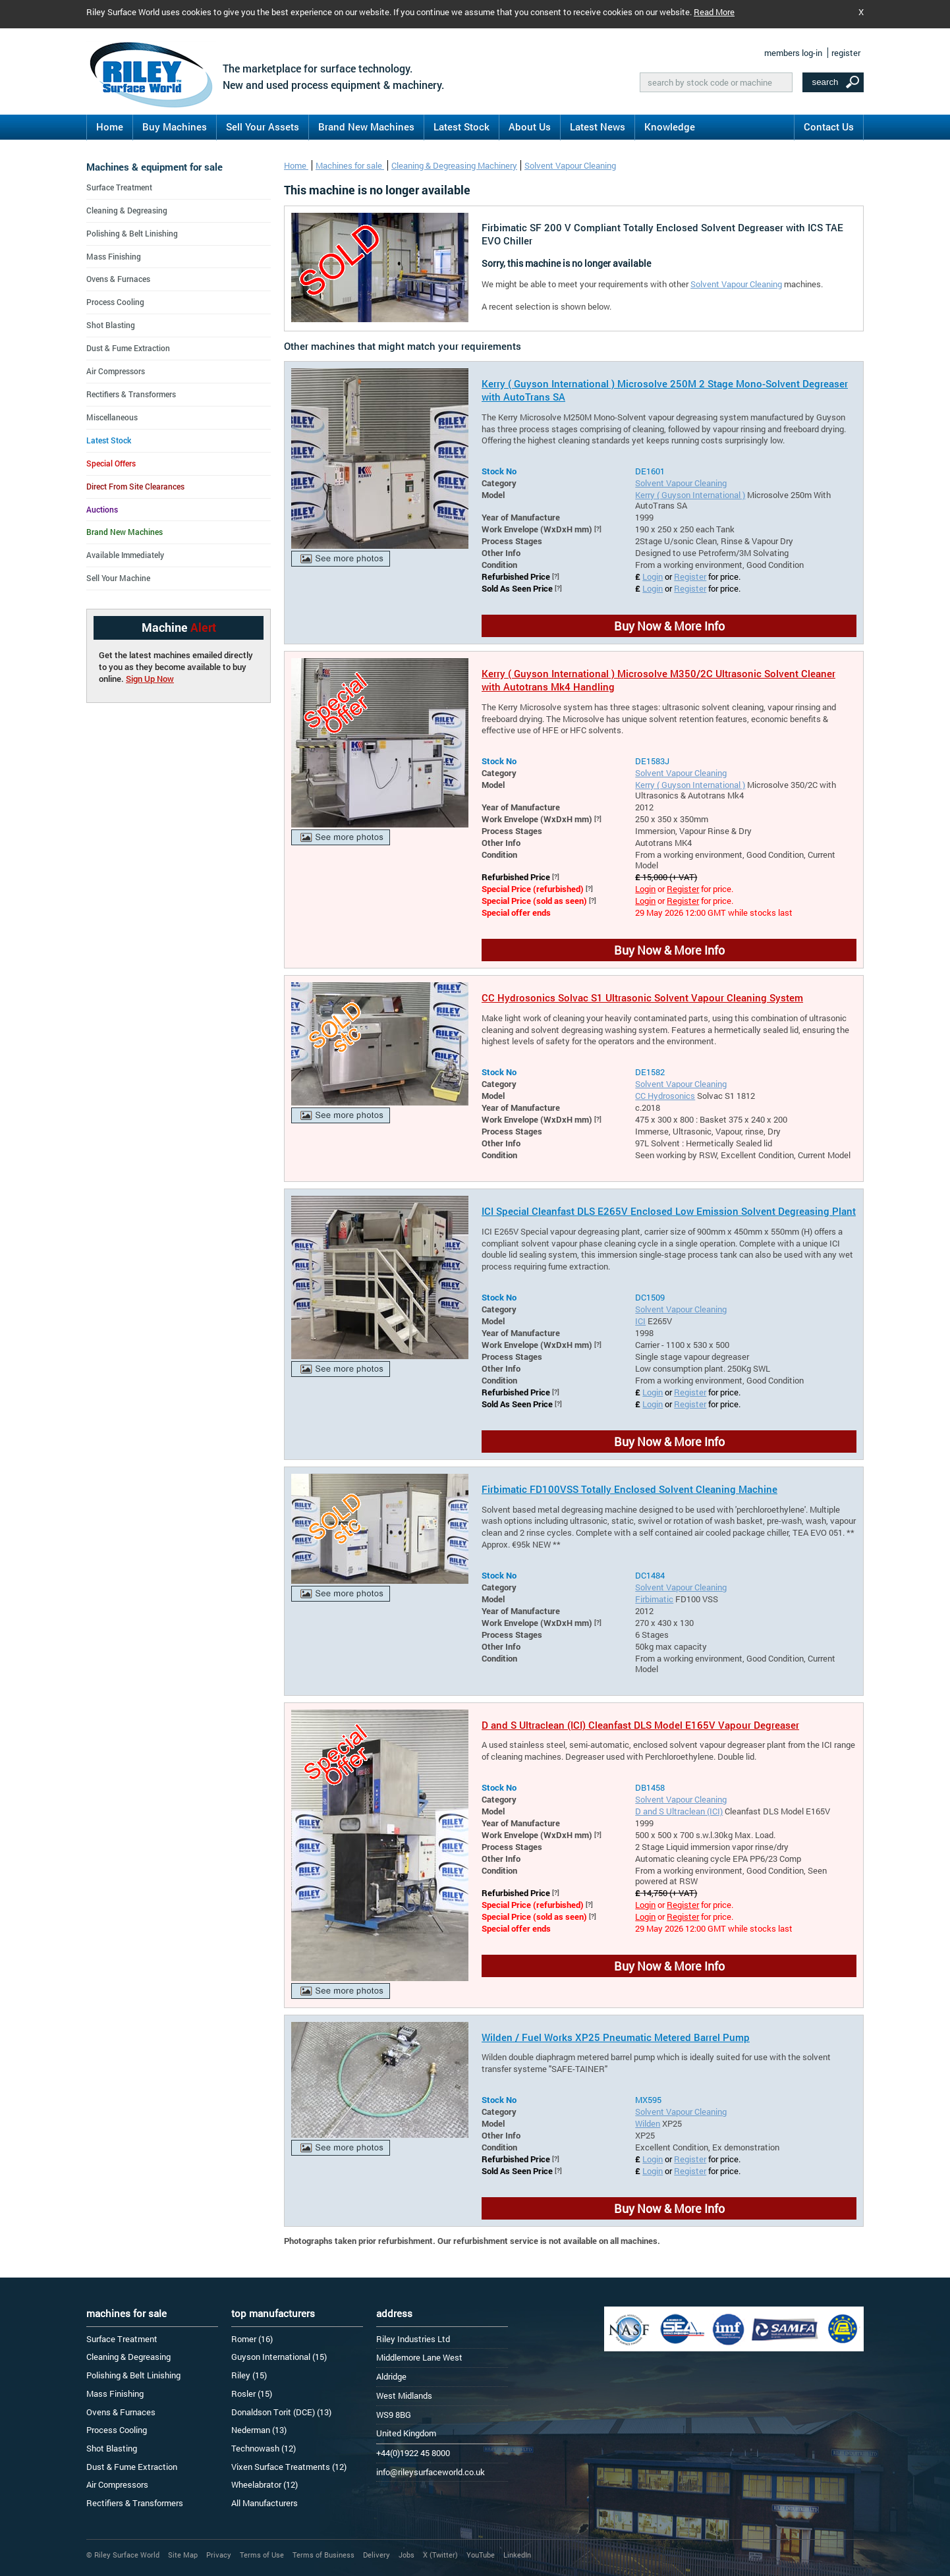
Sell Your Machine (118, 578)
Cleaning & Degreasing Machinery (454, 165)
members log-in (793, 52)
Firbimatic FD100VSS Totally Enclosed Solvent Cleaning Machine (629, 1489)
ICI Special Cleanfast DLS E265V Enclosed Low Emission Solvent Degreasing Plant (669, 1211)
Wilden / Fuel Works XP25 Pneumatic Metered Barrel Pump (616, 2037)
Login (652, 576)
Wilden (647, 2123)
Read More (714, 12)
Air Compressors (115, 371)
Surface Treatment (119, 187)
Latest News (597, 126)
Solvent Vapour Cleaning (570, 165)
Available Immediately (125, 554)
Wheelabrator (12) (264, 2484)
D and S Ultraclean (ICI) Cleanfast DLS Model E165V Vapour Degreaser (640, 1724)
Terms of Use (262, 2555)
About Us (530, 126)
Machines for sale (350, 165)
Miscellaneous (112, 417)
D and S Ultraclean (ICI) (679, 1811)
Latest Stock (461, 126)
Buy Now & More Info (669, 626)
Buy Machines (174, 126)
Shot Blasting (110, 325)
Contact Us (829, 126)
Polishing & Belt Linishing (132, 233)
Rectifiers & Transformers (131, 394)
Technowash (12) (263, 2448)
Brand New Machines (366, 126)
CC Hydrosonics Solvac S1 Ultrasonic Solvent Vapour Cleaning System (642, 997)
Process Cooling (115, 301)
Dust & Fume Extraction (128, 348)
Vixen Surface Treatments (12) (289, 2466)
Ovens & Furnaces (118, 278)
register (845, 52)
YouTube (480, 2555)
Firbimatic (654, 1599)
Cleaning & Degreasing (126, 210)
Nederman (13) (259, 2429)
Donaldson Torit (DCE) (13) (281, 2412)
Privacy (218, 2555)
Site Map (183, 2555)
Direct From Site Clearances (135, 486)
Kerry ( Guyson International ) (690, 495)
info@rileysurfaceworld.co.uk (430, 2472)
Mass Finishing (113, 256)
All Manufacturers (264, 2503)
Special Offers (111, 463)
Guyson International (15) (279, 2356)
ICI (640, 1321)
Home (109, 126)
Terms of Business (323, 2555)
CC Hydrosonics (665, 1095)
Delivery (376, 2555)
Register (690, 576)
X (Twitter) (440, 2555)
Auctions (102, 509)
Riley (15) (249, 2375)
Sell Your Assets (262, 126)
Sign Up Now (150, 678)
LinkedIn (517, 2555)
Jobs (406, 2555)
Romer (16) (252, 2339)
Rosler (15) (251, 2393)
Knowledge (669, 126)
